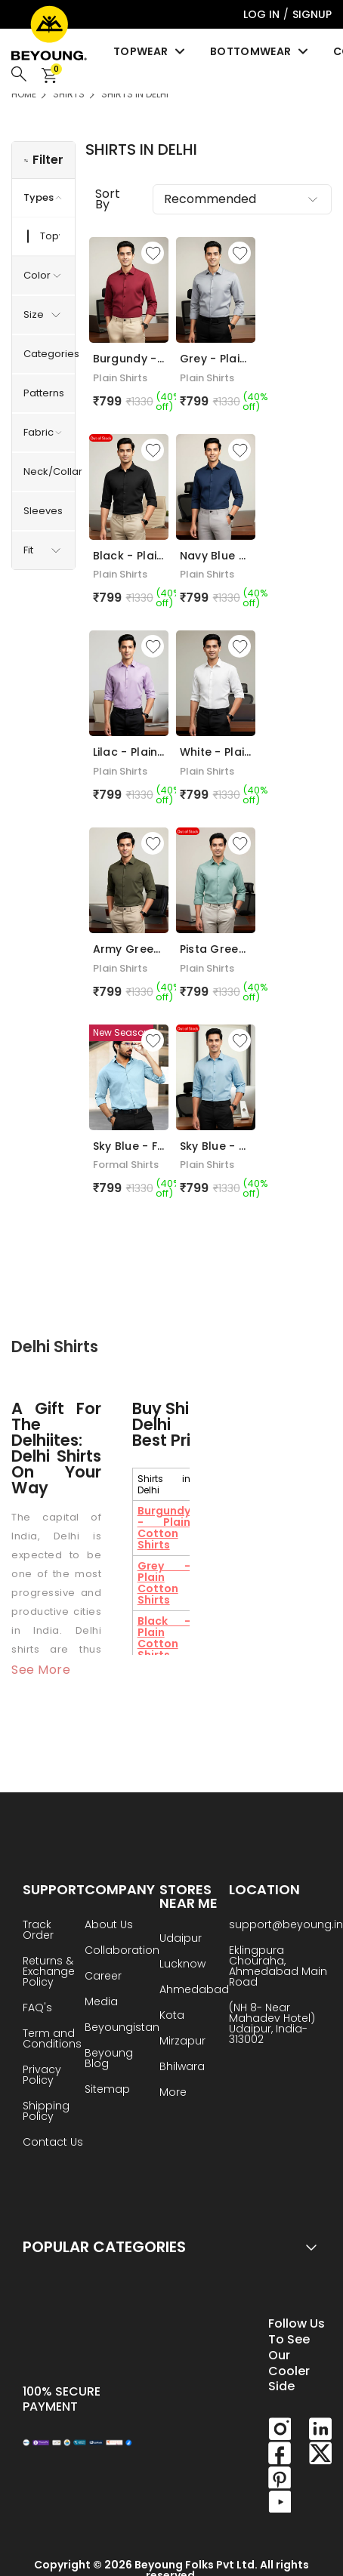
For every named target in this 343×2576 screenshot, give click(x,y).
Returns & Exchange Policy (49, 1972)
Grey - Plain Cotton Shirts (164, 1582)
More (173, 2093)
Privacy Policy (42, 2076)
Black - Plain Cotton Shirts (164, 1637)
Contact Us (53, 2143)
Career (103, 1977)
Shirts (69, 94)
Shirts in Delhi (134, 94)
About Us (109, 1925)
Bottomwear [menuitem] (260, 51)
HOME (23, 94)
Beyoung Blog (109, 2059)
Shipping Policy (46, 2112)
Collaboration (122, 1951)
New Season (121, 1032)
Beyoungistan (122, 2028)
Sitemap (107, 2090)
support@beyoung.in (286, 1925)
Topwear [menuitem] (150, 51)
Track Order (38, 1931)
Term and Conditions (52, 2039)
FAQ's (37, 2008)
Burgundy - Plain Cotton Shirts (164, 1527)
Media (101, 2002)
